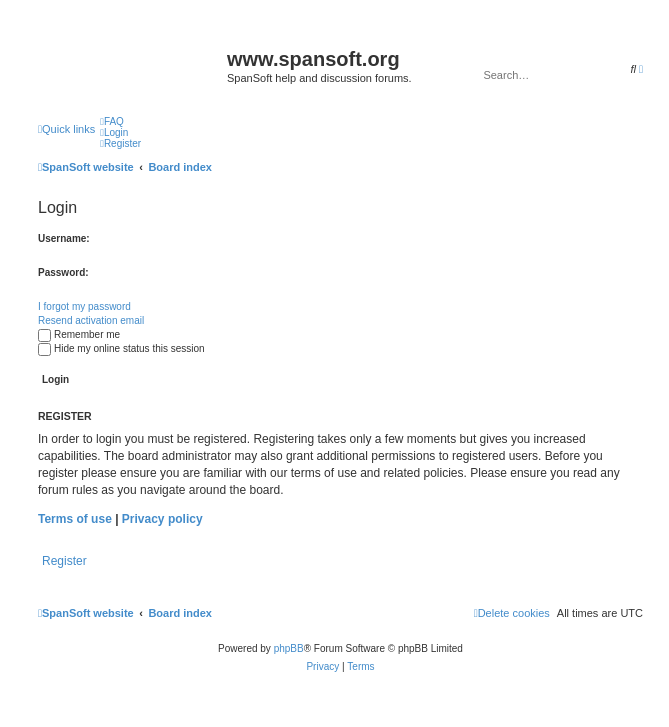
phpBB (289, 648)
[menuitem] (112, 121)
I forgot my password (84, 306)
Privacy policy (162, 519)
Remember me (79, 334)
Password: (63, 272)
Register (64, 561)
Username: (64, 238)
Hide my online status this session (121, 348)
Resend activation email (91, 320)
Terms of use (75, 519)
